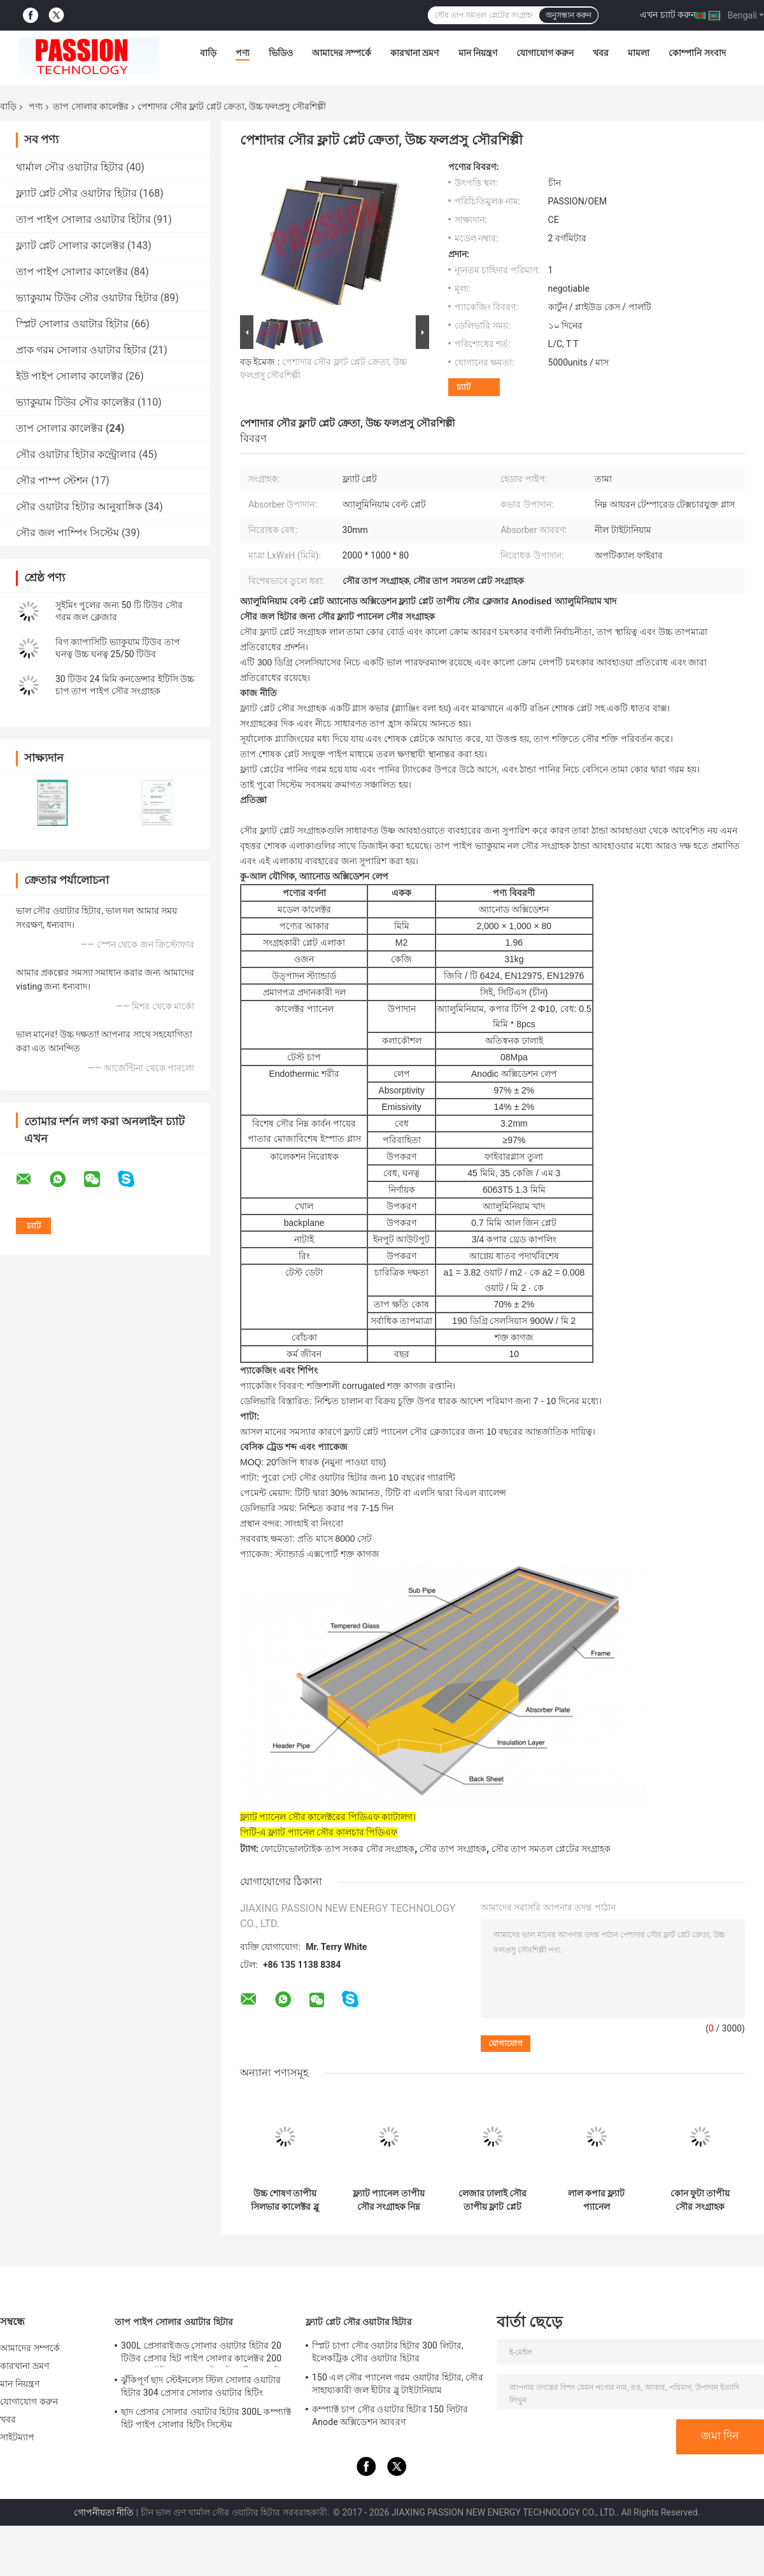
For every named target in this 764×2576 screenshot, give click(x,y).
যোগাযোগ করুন (545, 53)
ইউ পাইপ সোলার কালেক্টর (69, 376)
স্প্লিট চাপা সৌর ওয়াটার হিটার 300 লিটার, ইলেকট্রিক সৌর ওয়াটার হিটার (387, 2351)
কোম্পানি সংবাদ (696, 53)
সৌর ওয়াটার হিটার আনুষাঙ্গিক (79, 507)
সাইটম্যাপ (17, 2437)
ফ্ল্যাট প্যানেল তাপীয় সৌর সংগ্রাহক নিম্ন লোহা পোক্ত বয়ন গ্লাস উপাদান (389, 2200)
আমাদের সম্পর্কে (341, 53)
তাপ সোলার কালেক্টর (91, 106)
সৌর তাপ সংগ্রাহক (453, 1849)
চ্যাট (463, 387)
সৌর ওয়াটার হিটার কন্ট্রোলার (76, 454)
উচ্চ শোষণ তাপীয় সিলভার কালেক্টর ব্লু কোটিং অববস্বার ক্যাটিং (285, 2200)
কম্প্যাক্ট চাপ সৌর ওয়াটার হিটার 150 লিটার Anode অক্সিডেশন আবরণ (390, 2415)
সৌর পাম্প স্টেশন (52, 480)
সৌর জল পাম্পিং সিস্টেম (67, 533)
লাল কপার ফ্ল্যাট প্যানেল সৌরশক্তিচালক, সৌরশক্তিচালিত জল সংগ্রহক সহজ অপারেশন (596, 2200)
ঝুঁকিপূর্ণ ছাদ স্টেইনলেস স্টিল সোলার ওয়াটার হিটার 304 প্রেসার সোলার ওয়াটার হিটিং (201, 2386)
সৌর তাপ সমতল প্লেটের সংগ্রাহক (551, 1849)
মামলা (638, 53)
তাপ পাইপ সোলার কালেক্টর (72, 272)
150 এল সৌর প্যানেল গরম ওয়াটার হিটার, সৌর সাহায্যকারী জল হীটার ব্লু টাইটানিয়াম (397, 2383)
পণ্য (243, 53)
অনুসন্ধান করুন (568, 15)
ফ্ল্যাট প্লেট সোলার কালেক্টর (70, 245)
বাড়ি (208, 53)
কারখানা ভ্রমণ (414, 53)
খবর (601, 53)
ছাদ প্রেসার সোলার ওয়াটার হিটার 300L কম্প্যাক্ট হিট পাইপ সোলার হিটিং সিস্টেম (206, 2418)
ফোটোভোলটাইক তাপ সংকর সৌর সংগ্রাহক (337, 1849)
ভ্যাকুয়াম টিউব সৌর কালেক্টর (75, 402)
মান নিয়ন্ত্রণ (477, 53)
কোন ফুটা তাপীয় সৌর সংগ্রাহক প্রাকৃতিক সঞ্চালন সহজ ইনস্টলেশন (700, 2200)
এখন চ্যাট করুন (668, 15)
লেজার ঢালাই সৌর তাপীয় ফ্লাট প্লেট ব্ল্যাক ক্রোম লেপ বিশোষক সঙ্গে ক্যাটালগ (492, 2200)
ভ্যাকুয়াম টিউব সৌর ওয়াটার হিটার (87, 298)
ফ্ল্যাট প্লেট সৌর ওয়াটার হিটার (76, 193)
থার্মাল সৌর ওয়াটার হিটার (70, 167)
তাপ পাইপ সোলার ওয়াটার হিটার (83, 219)
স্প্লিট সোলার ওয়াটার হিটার (72, 324)
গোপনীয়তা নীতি (104, 2512)
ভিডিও (281, 53)
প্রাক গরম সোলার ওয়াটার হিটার (81, 350)
